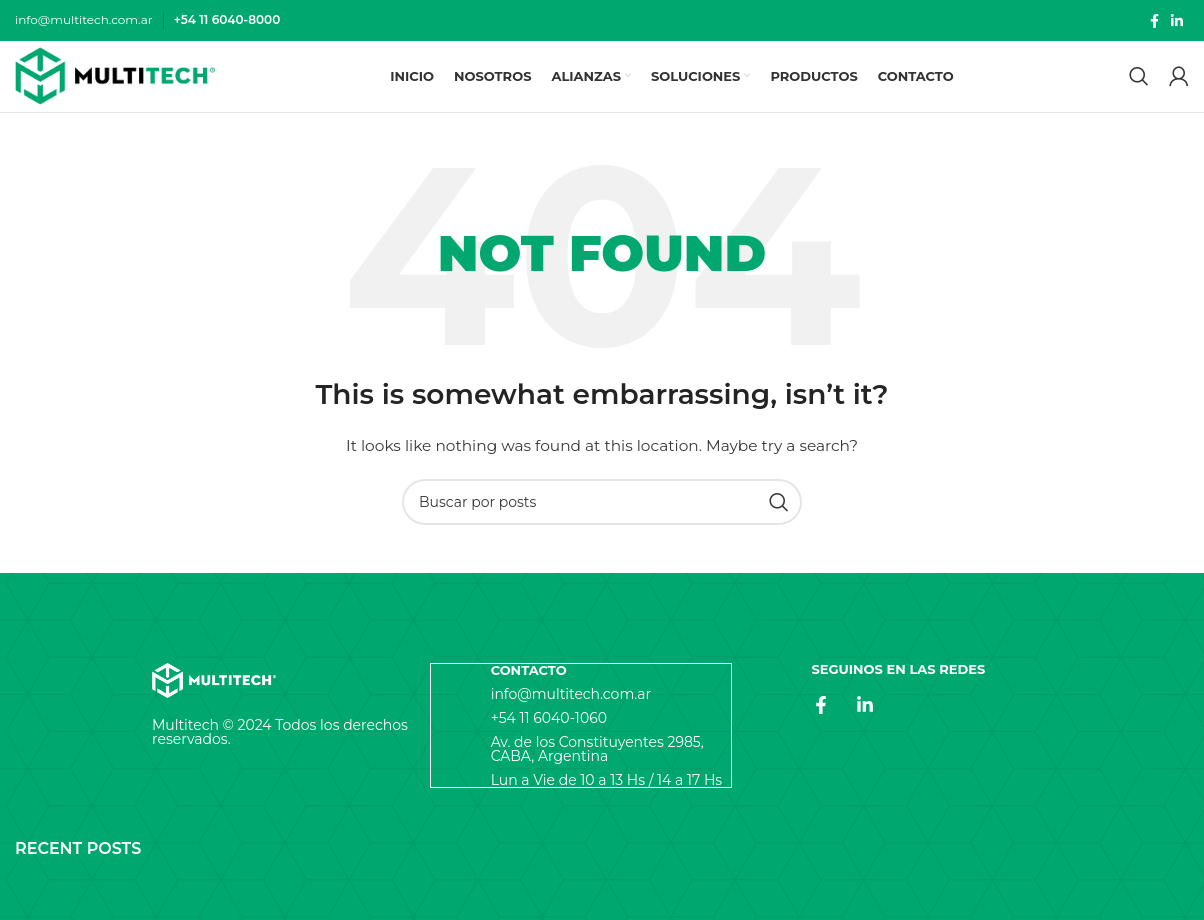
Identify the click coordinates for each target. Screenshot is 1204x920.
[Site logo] (115, 82)
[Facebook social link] (1154, 21)
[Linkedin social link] (1177, 21)
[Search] (1139, 82)
